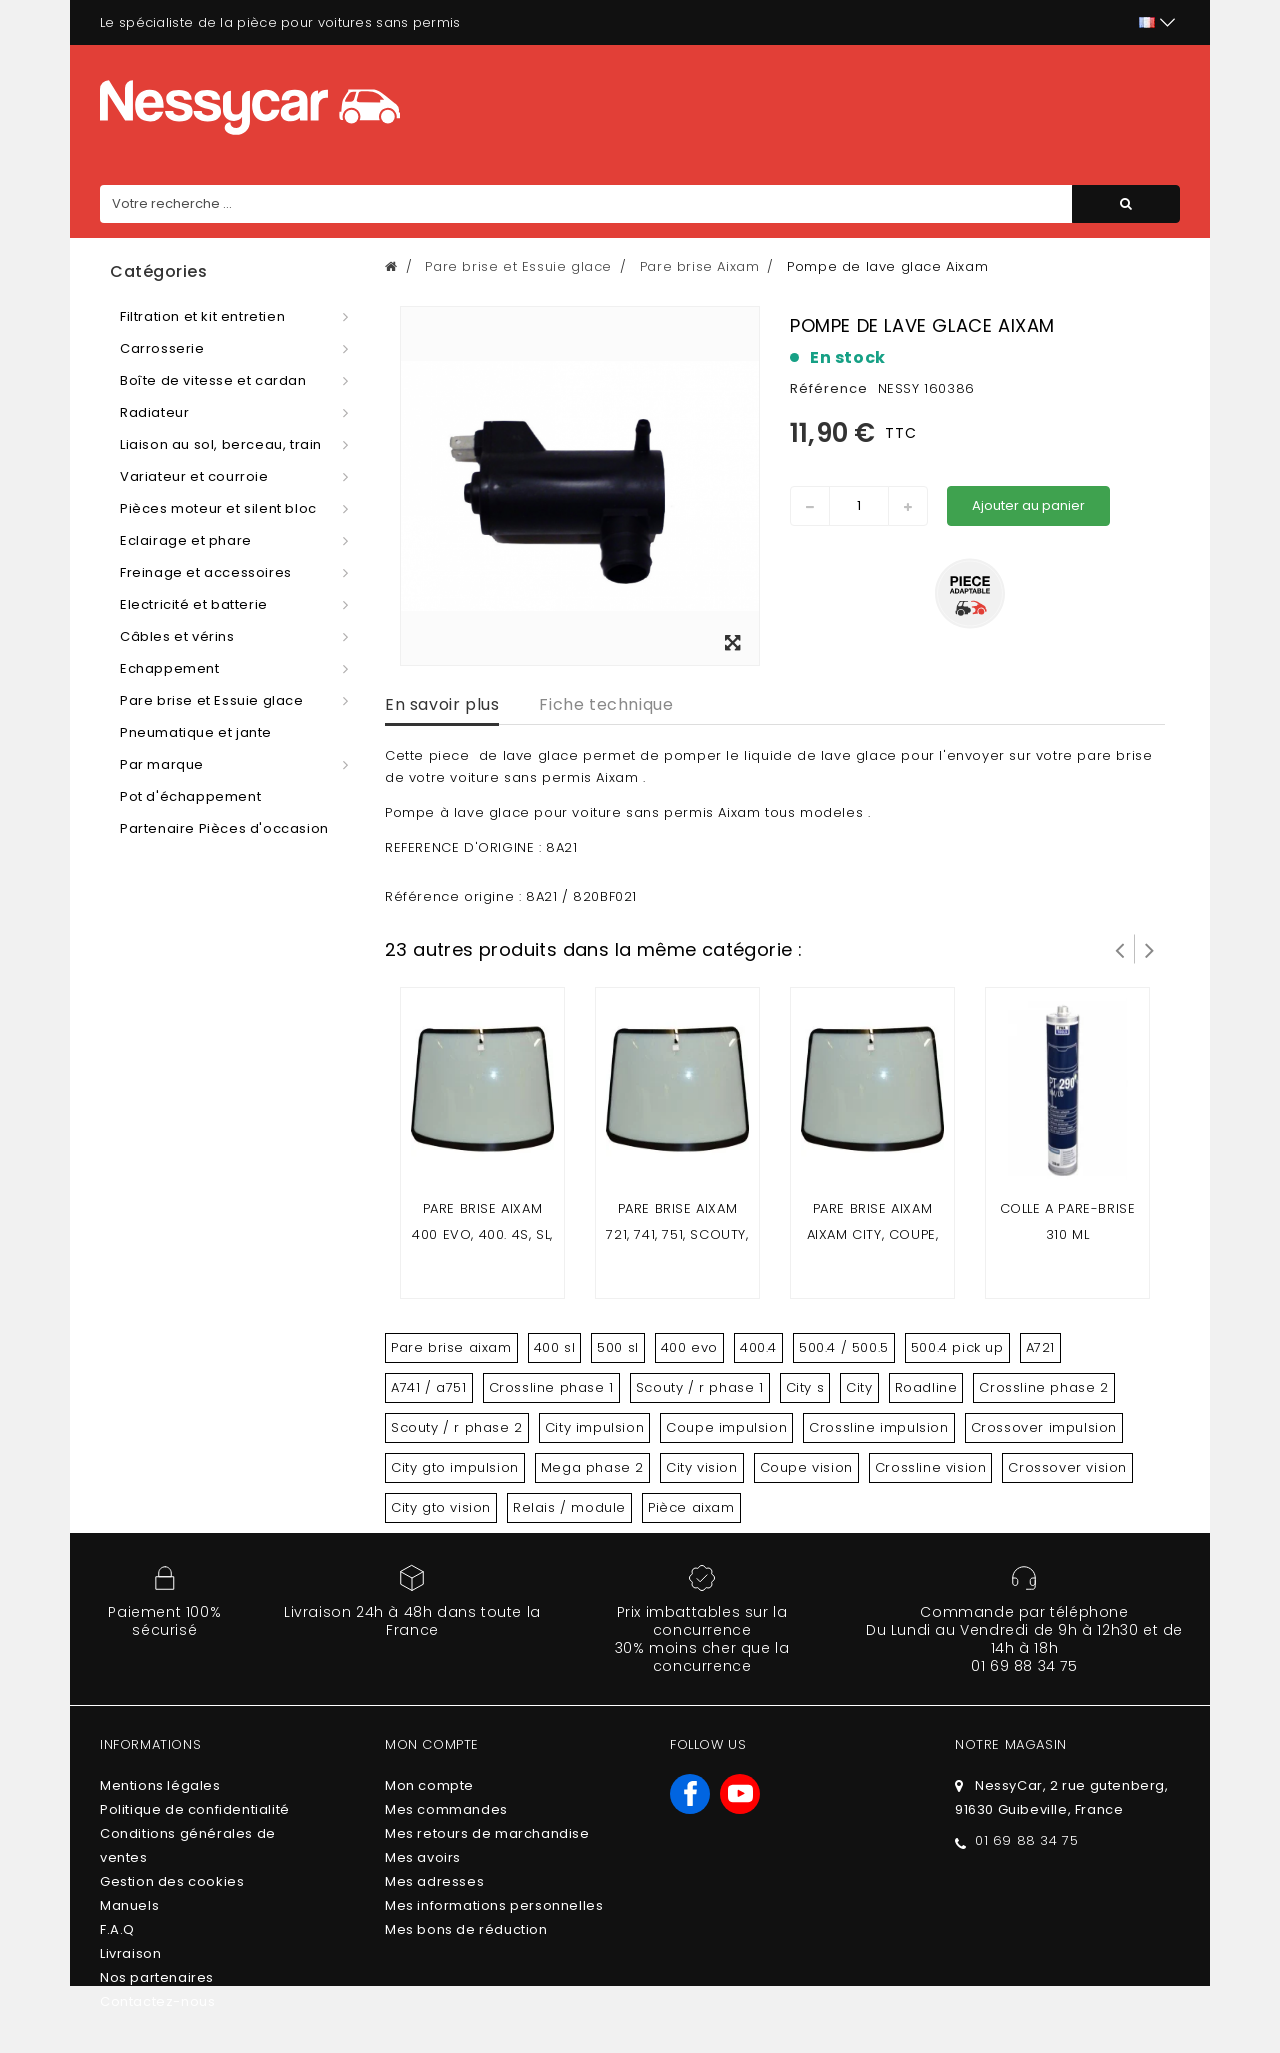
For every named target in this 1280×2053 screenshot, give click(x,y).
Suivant (1150, 949)
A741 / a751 (429, 1387)
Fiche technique (606, 704)
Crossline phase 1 (551, 1387)
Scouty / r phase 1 (700, 1387)
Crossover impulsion (1044, 1427)
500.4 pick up (957, 1347)
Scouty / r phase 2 (457, 1427)
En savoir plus (442, 704)
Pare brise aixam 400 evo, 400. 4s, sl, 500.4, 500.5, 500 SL (482, 1234)
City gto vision (441, 1507)
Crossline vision (931, 1467)
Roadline (926, 1387)
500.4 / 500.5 (844, 1347)
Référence (829, 388)
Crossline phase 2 (1043, 1387)
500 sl (618, 1347)
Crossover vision (1067, 1467)
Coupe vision (806, 1467)
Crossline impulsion (878, 1427)
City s (805, 1387)
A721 (1040, 1347)
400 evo (689, 1347)
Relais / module (569, 1507)
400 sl (555, 1347)
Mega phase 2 (592, 1467)
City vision (702, 1467)
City (859, 1387)
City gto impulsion (455, 1467)
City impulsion (594, 1427)
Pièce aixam (691, 1507)
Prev (1120, 949)
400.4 (758, 1347)
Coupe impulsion (726, 1427)
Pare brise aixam (451, 1347)
